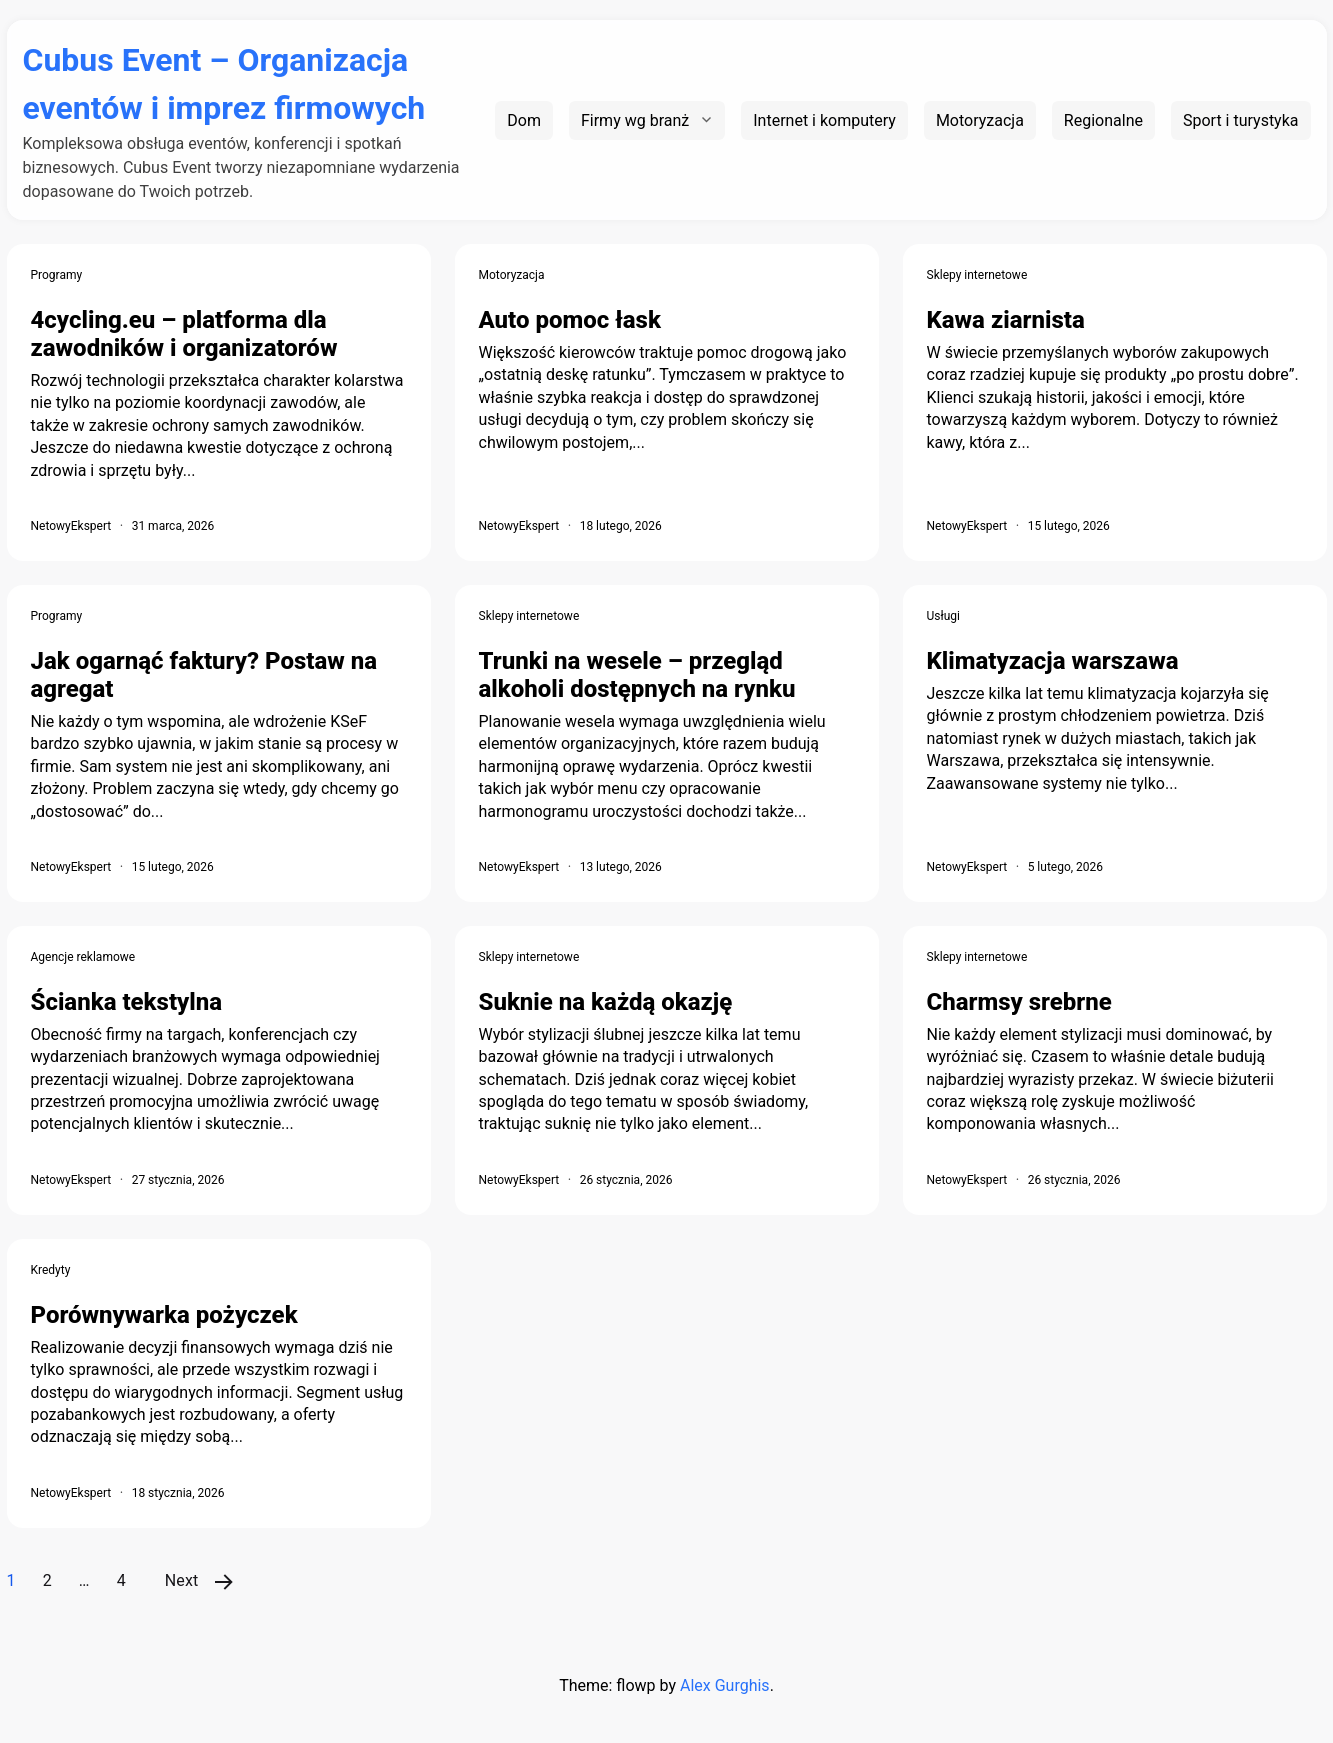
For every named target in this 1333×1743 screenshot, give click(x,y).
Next (182, 1580)
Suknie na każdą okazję (606, 1002)
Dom (524, 120)
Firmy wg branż (635, 120)
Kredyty (51, 1270)
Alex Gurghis (725, 1685)
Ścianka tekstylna (127, 1002)
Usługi (944, 616)
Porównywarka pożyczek (164, 1315)
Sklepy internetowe (977, 275)
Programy (57, 275)
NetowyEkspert (71, 526)
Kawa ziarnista (1006, 320)
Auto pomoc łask (570, 320)
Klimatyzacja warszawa (1053, 661)
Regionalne (1103, 120)
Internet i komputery (824, 120)
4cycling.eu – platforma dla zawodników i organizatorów (184, 334)
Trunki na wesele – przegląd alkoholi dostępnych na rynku (637, 675)
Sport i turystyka (1241, 120)
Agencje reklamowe (83, 957)
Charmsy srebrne (1019, 1002)
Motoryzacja (980, 120)
